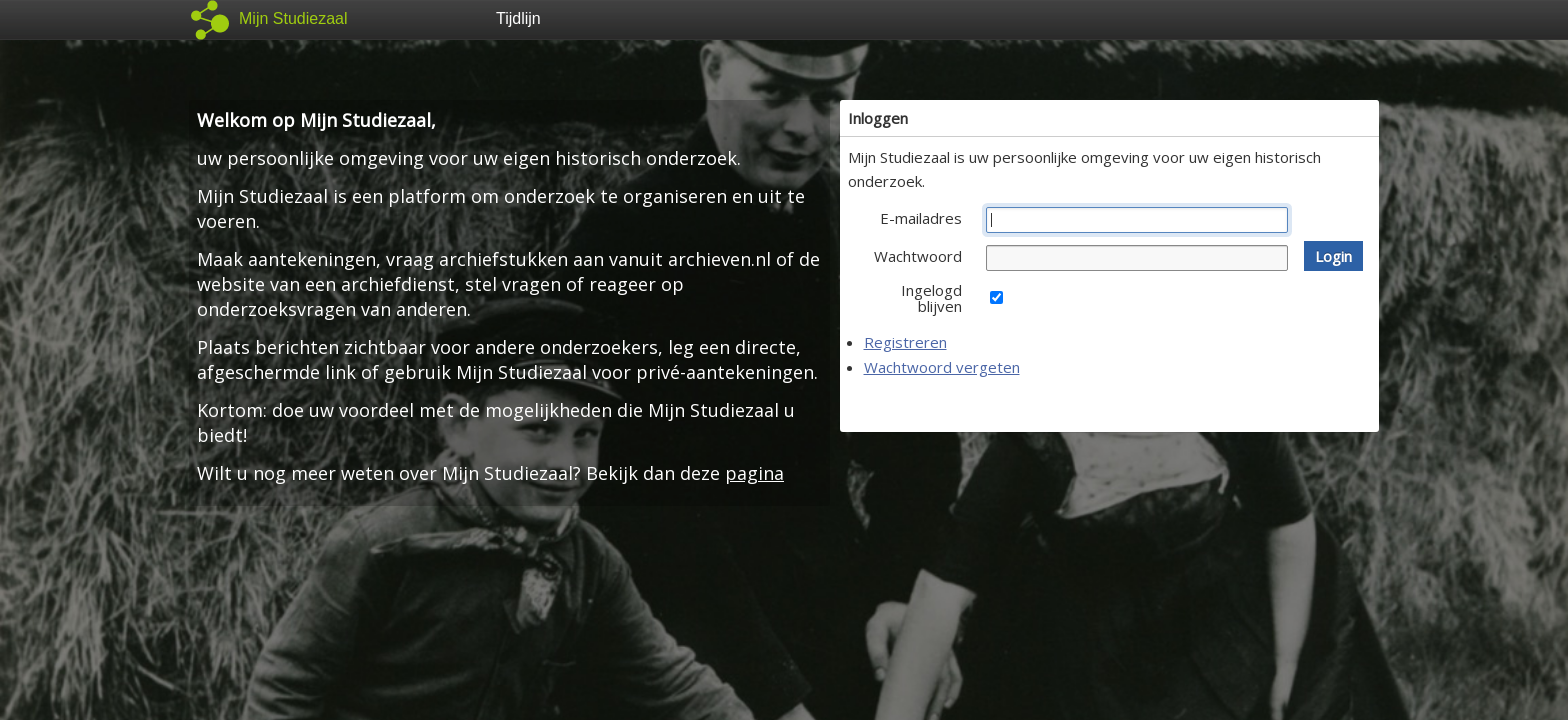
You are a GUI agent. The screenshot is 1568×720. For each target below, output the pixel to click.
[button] (1333, 256)
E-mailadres (921, 218)
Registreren (905, 342)
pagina (754, 473)
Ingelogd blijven (931, 298)
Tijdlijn (518, 18)
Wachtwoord (918, 256)
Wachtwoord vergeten (942, 367)
